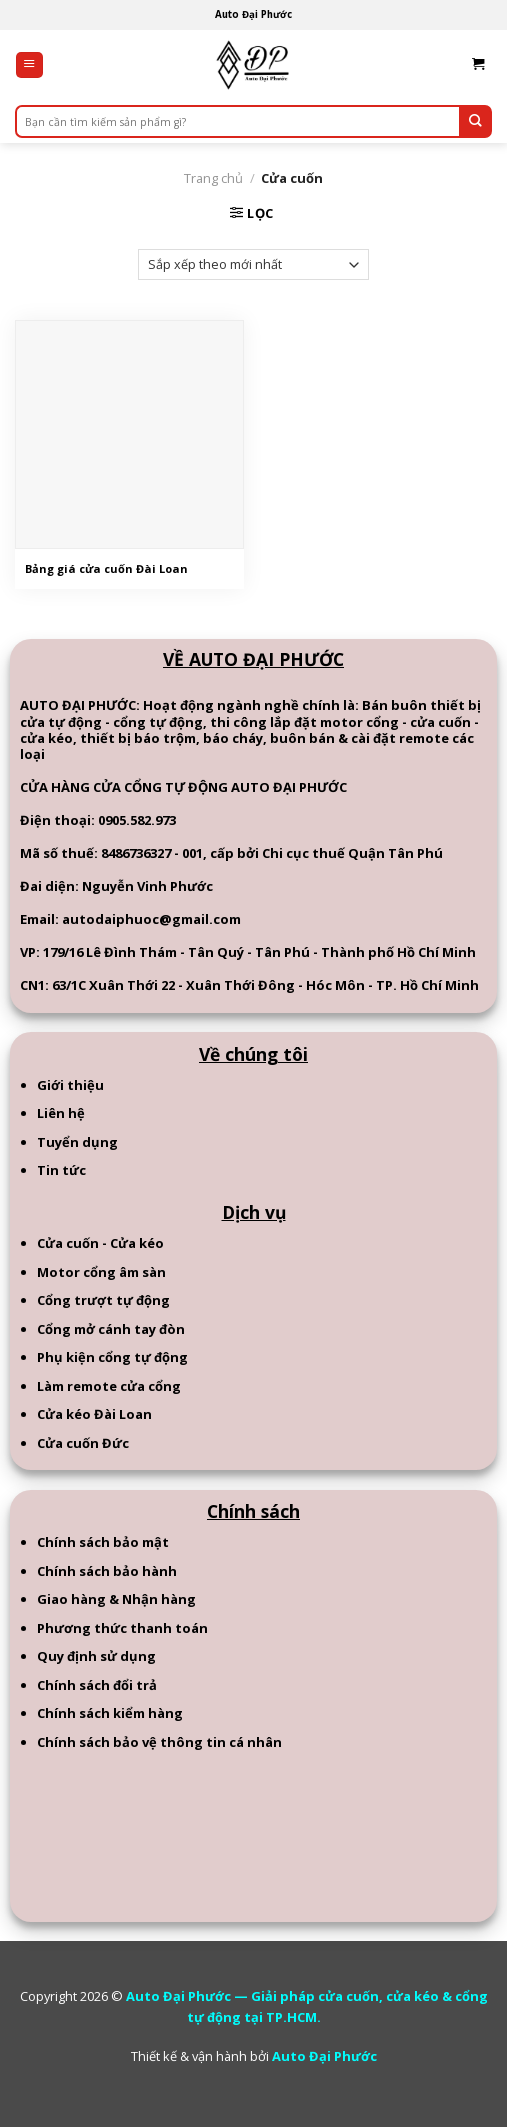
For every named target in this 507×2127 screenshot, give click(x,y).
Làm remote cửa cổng (109, 1386)
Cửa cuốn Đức (83, 1443)
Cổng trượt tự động (103, 1300)
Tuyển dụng (77, 1142)
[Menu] (29, 65)
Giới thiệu (70, 1085)
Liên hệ (61, 1113)
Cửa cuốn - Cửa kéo (100, 1243)
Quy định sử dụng (96, 1656)
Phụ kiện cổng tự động (112, 1357)
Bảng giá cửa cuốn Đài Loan (106, 569)
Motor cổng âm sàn (101, 1272)
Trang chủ (213, 178)
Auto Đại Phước (324, 2056)
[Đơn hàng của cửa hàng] (253, 265)
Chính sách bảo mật (103, 1542)
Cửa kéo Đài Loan (94, 1414)
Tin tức (61, 1170)
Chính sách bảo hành (107, 1571)
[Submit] (475, 121)
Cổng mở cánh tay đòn (111, 1329)
